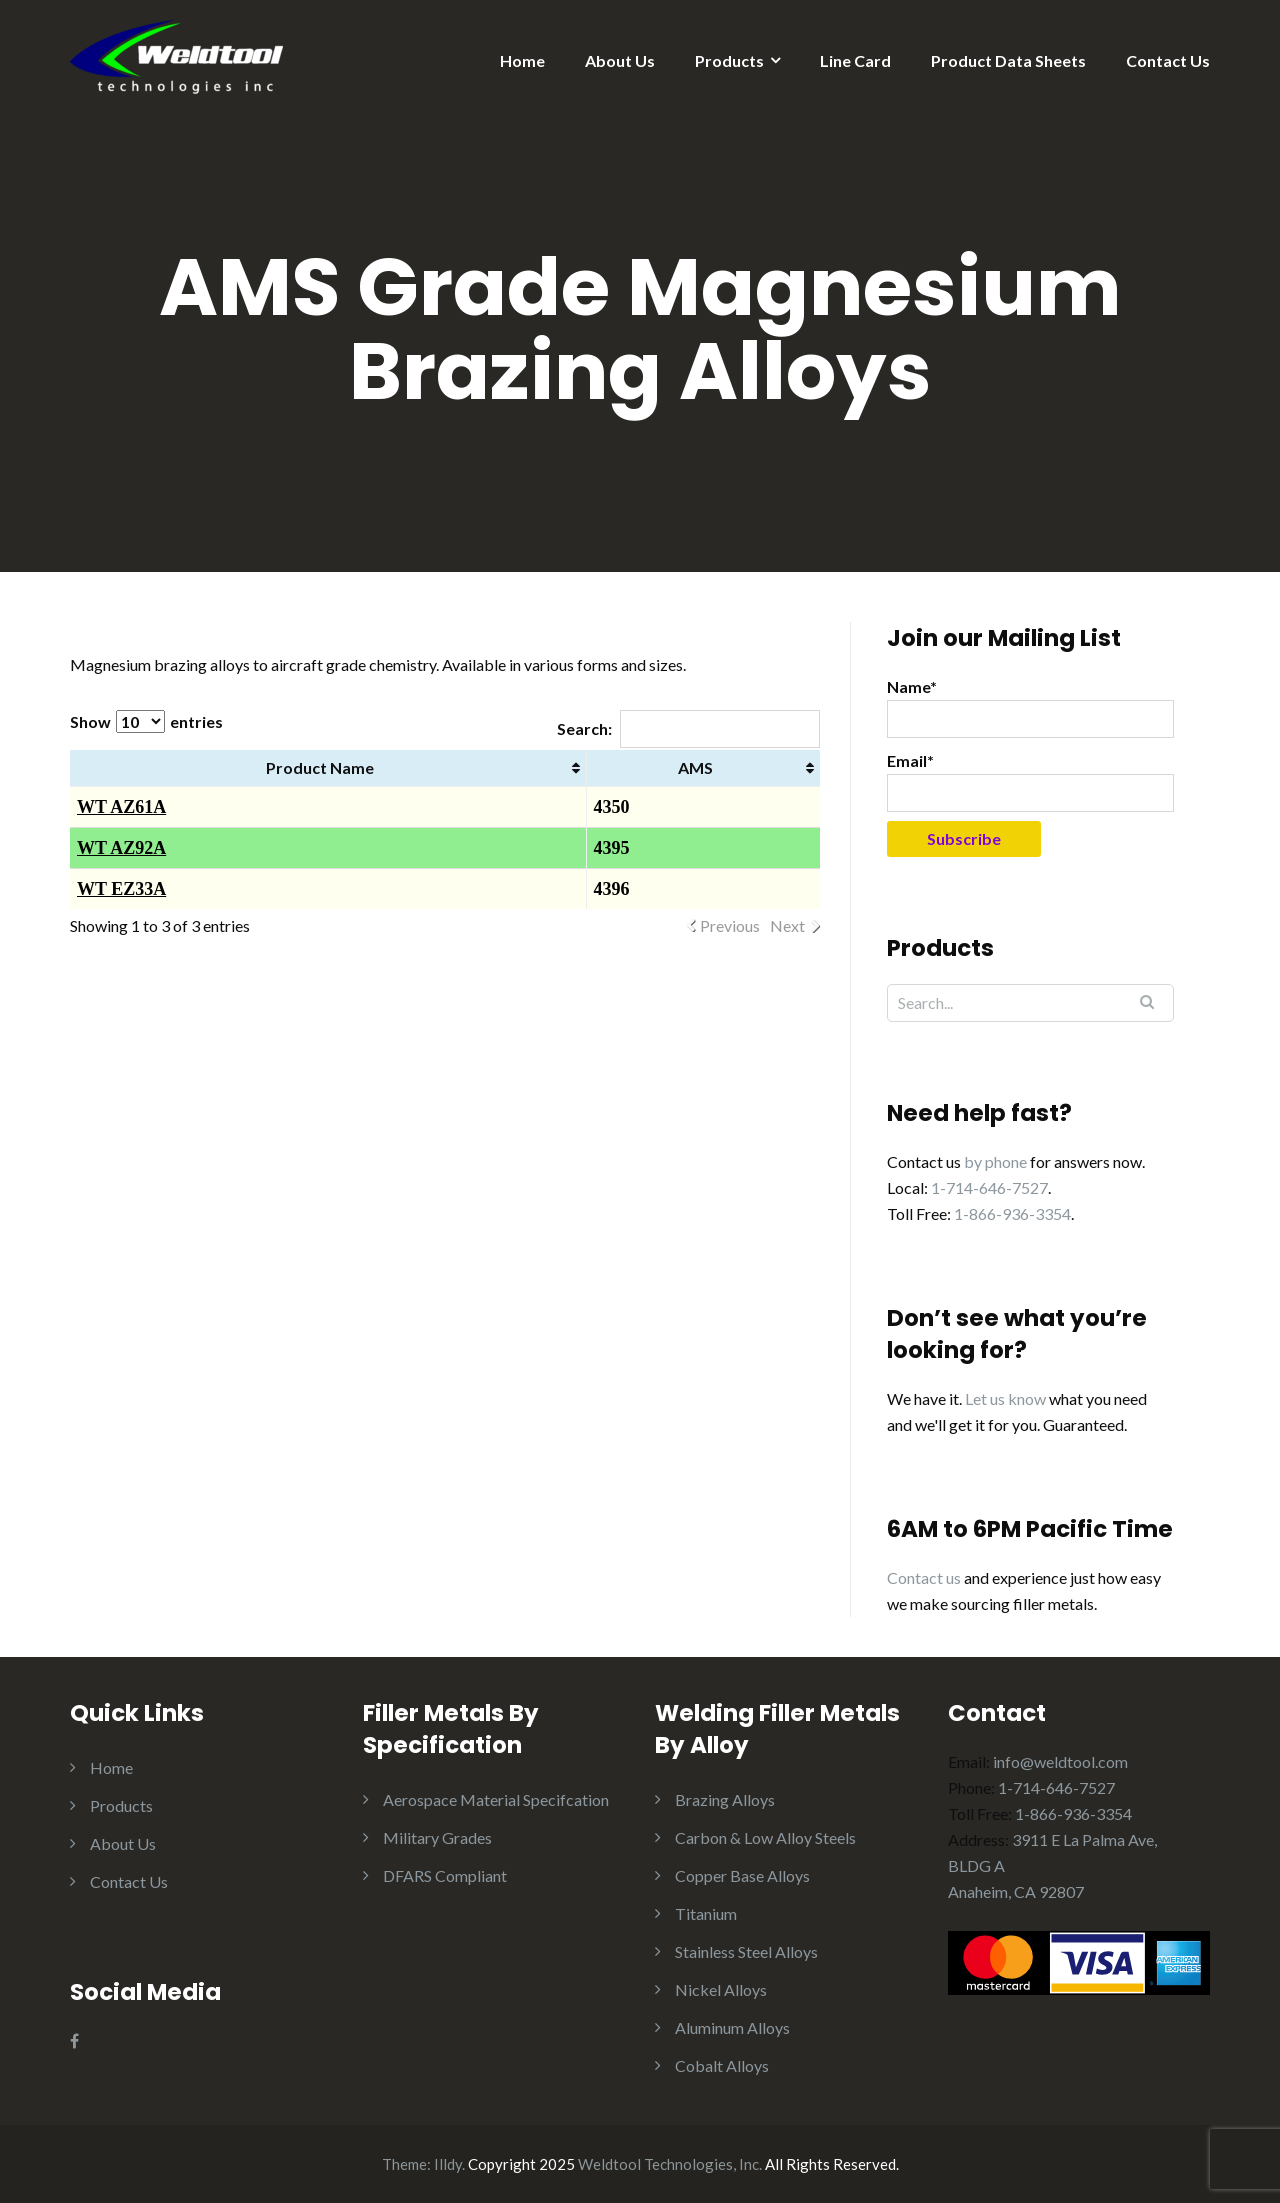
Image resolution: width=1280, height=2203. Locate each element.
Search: (688, 728)
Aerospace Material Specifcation (496, 1799)
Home (522, 60)
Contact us (924, 1577)
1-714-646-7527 (989, 1187)
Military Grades (437, 1837)
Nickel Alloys (721, 1989)
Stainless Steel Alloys (746, 1951)
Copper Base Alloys (742, 1875)
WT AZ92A (121, 848)
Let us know (1005, 1398)
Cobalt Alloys (722, 2065)
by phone (995, 1161)
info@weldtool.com (1060, 1761)
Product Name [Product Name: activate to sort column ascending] (320, 767)
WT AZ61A (121, 807)
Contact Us (1168, 60)
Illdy (448, 2164)
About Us (620, 60)
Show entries (146, 721)
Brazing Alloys (725, 1799)
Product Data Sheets (1008, 60)
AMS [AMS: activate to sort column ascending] (695, 767)
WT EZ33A (121, 889)
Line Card (855, 60)
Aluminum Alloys (732, 2027)
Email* (1030, 781)
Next (787, 925)
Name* (1030, 707)
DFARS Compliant (445, 1875)
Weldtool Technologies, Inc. (670, 2164)
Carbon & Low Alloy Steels (765, 1837)
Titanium (706, 1913)
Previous (730, 925)
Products (729, 60)
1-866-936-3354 (1012, 1213)
